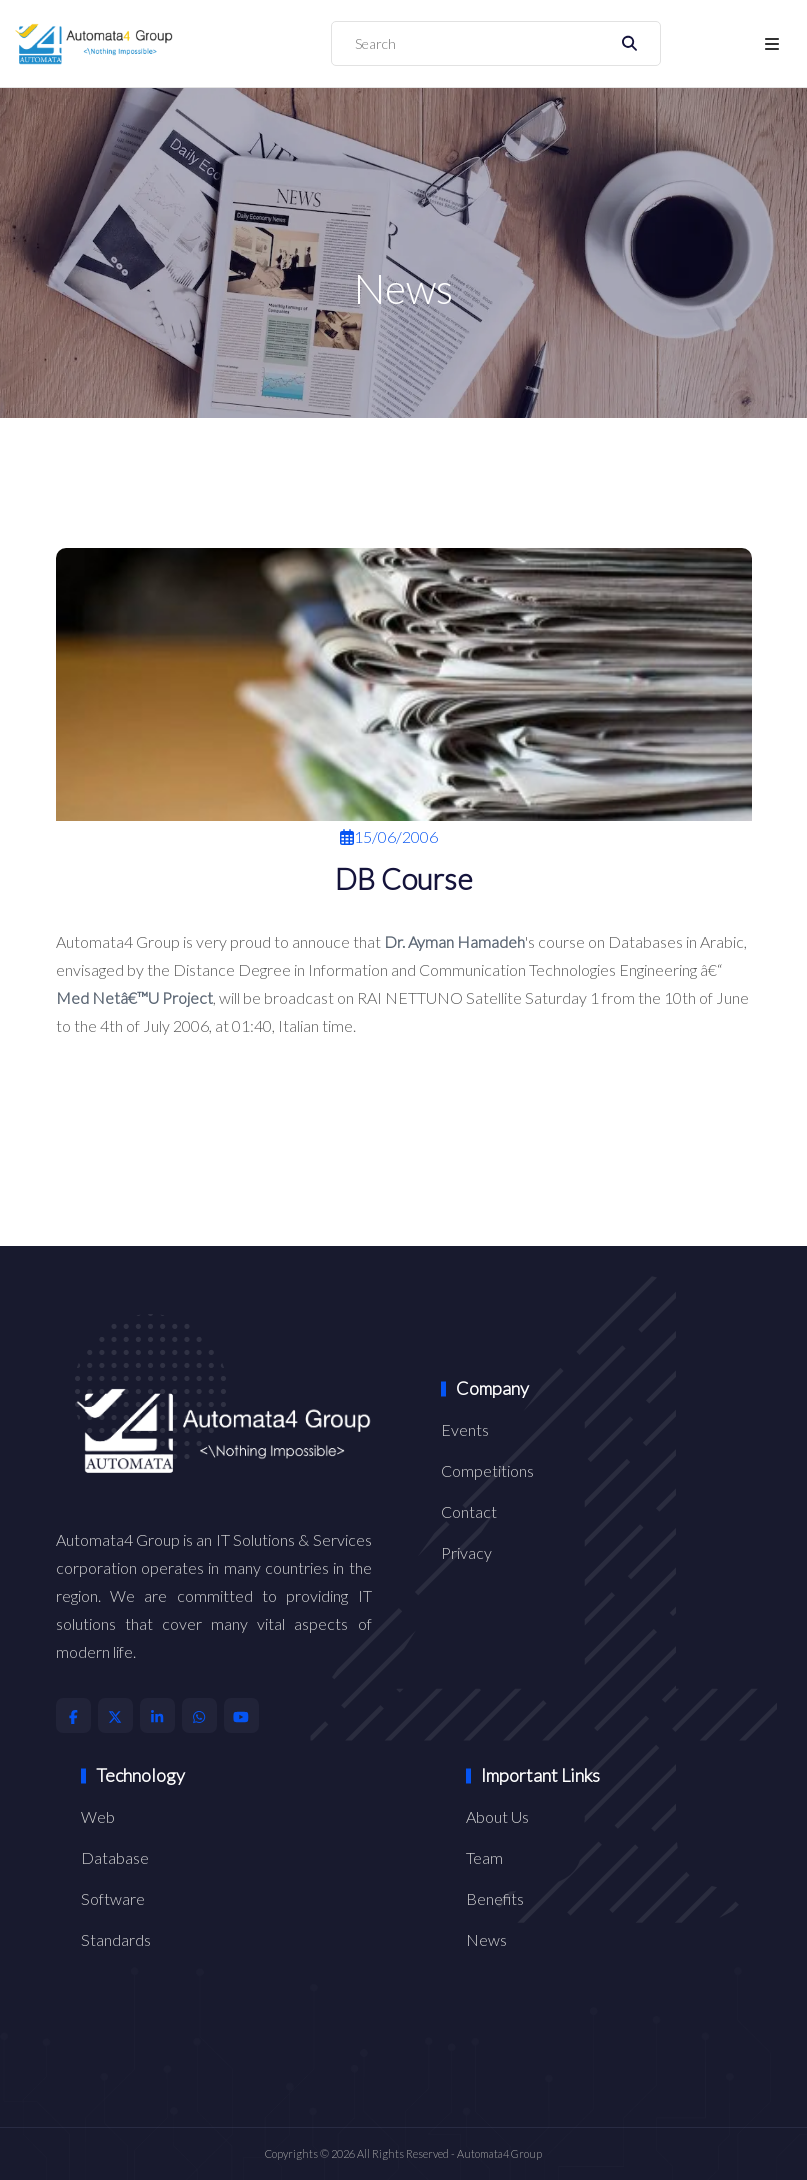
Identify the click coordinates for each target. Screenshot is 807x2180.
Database (115, 1857)
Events (465, 1429)
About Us (497, 1816)
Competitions (487, 1470)
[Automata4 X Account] (115, 1715)
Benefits (495, 1898)
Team (484, 1857)
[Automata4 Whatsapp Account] (199, 1715)
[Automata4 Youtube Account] (241, 1715)
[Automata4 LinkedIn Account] (157, 1715)
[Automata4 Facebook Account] (73, 1715)
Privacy (466, 1552)
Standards (116, 1939)
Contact (469, 1511)
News (486, 1939)
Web (98, 1816)
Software (113, 1898)
